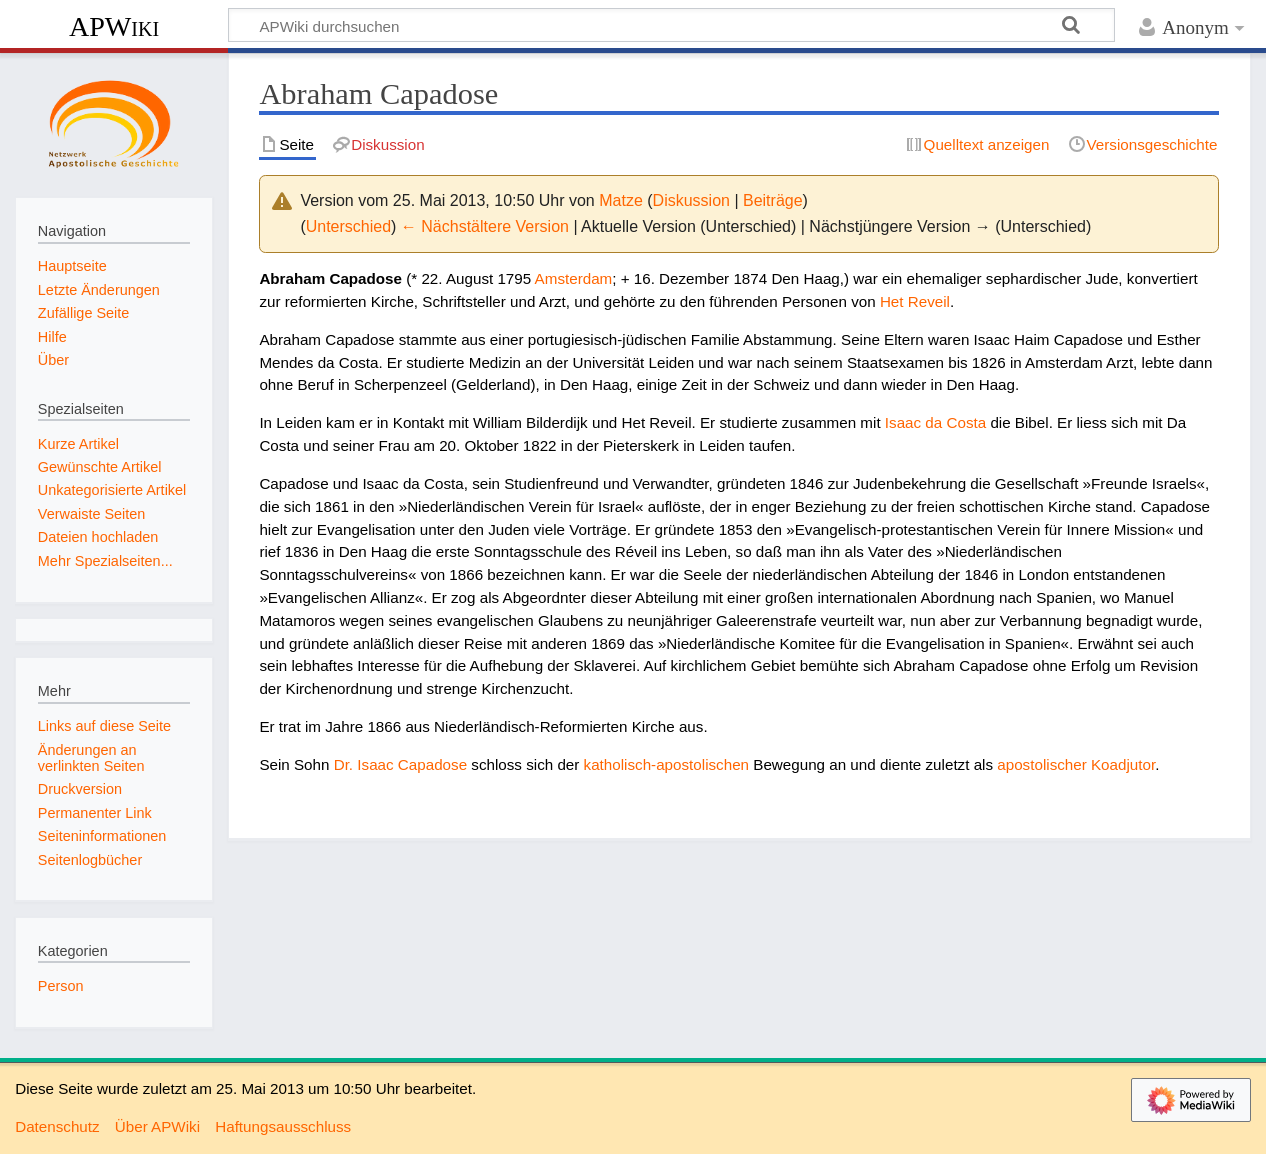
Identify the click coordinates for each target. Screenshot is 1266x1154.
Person (61, 986)
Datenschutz (57, 1126)
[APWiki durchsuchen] (671, 25)
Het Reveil (915, 301)
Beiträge (773, 200)
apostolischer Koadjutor (1076, 764)
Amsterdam (574, 278)
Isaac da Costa (935, 422)
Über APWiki (157, 1126)
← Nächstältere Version (485, 226)
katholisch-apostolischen (666, 764)
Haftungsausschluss (283, 1126)
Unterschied (348, 226)
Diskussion (691, 200)
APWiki (114, 26)
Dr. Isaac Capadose (400, 764)
